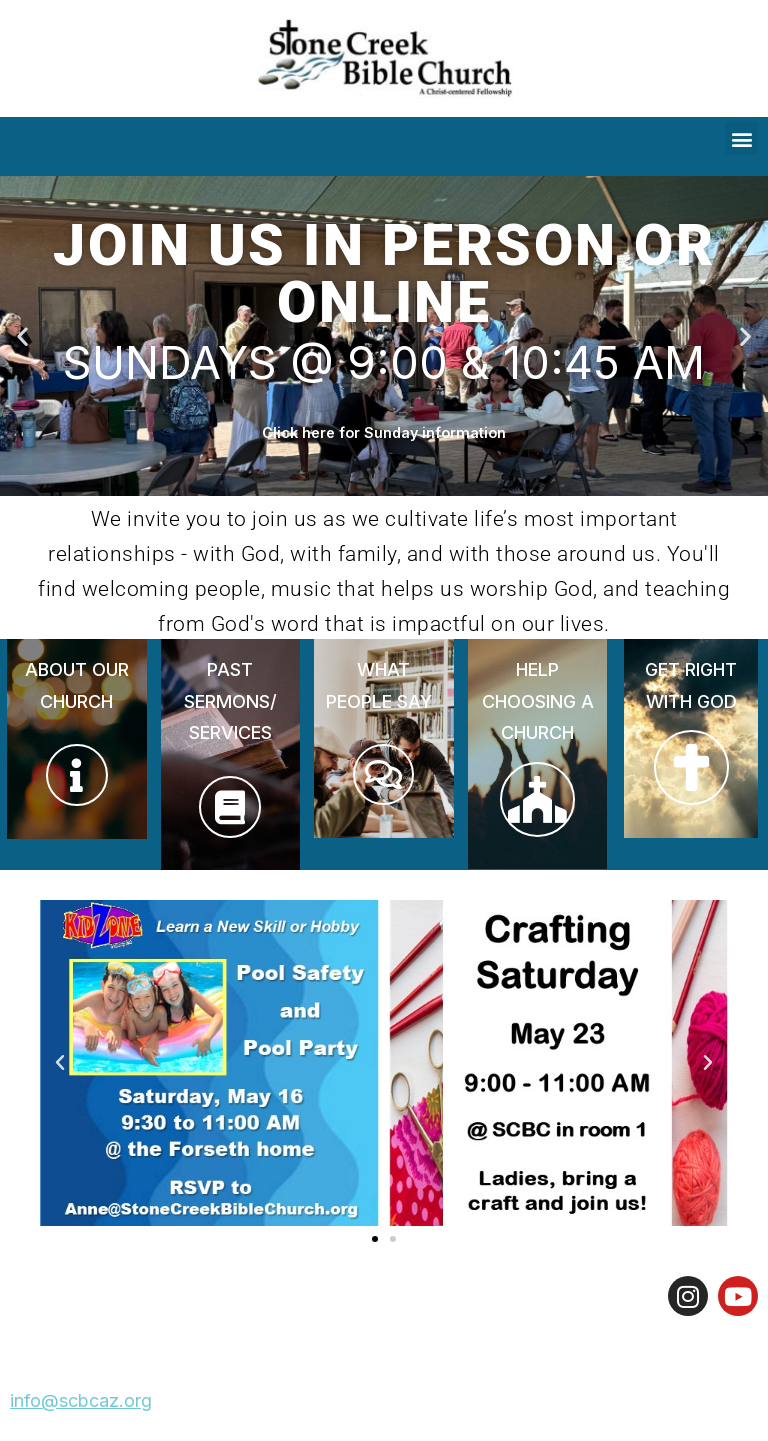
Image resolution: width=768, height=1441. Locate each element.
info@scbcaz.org (81, 1400)
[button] (741, 138)
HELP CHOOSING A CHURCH (538, 701)
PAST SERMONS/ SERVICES (230, 701)
